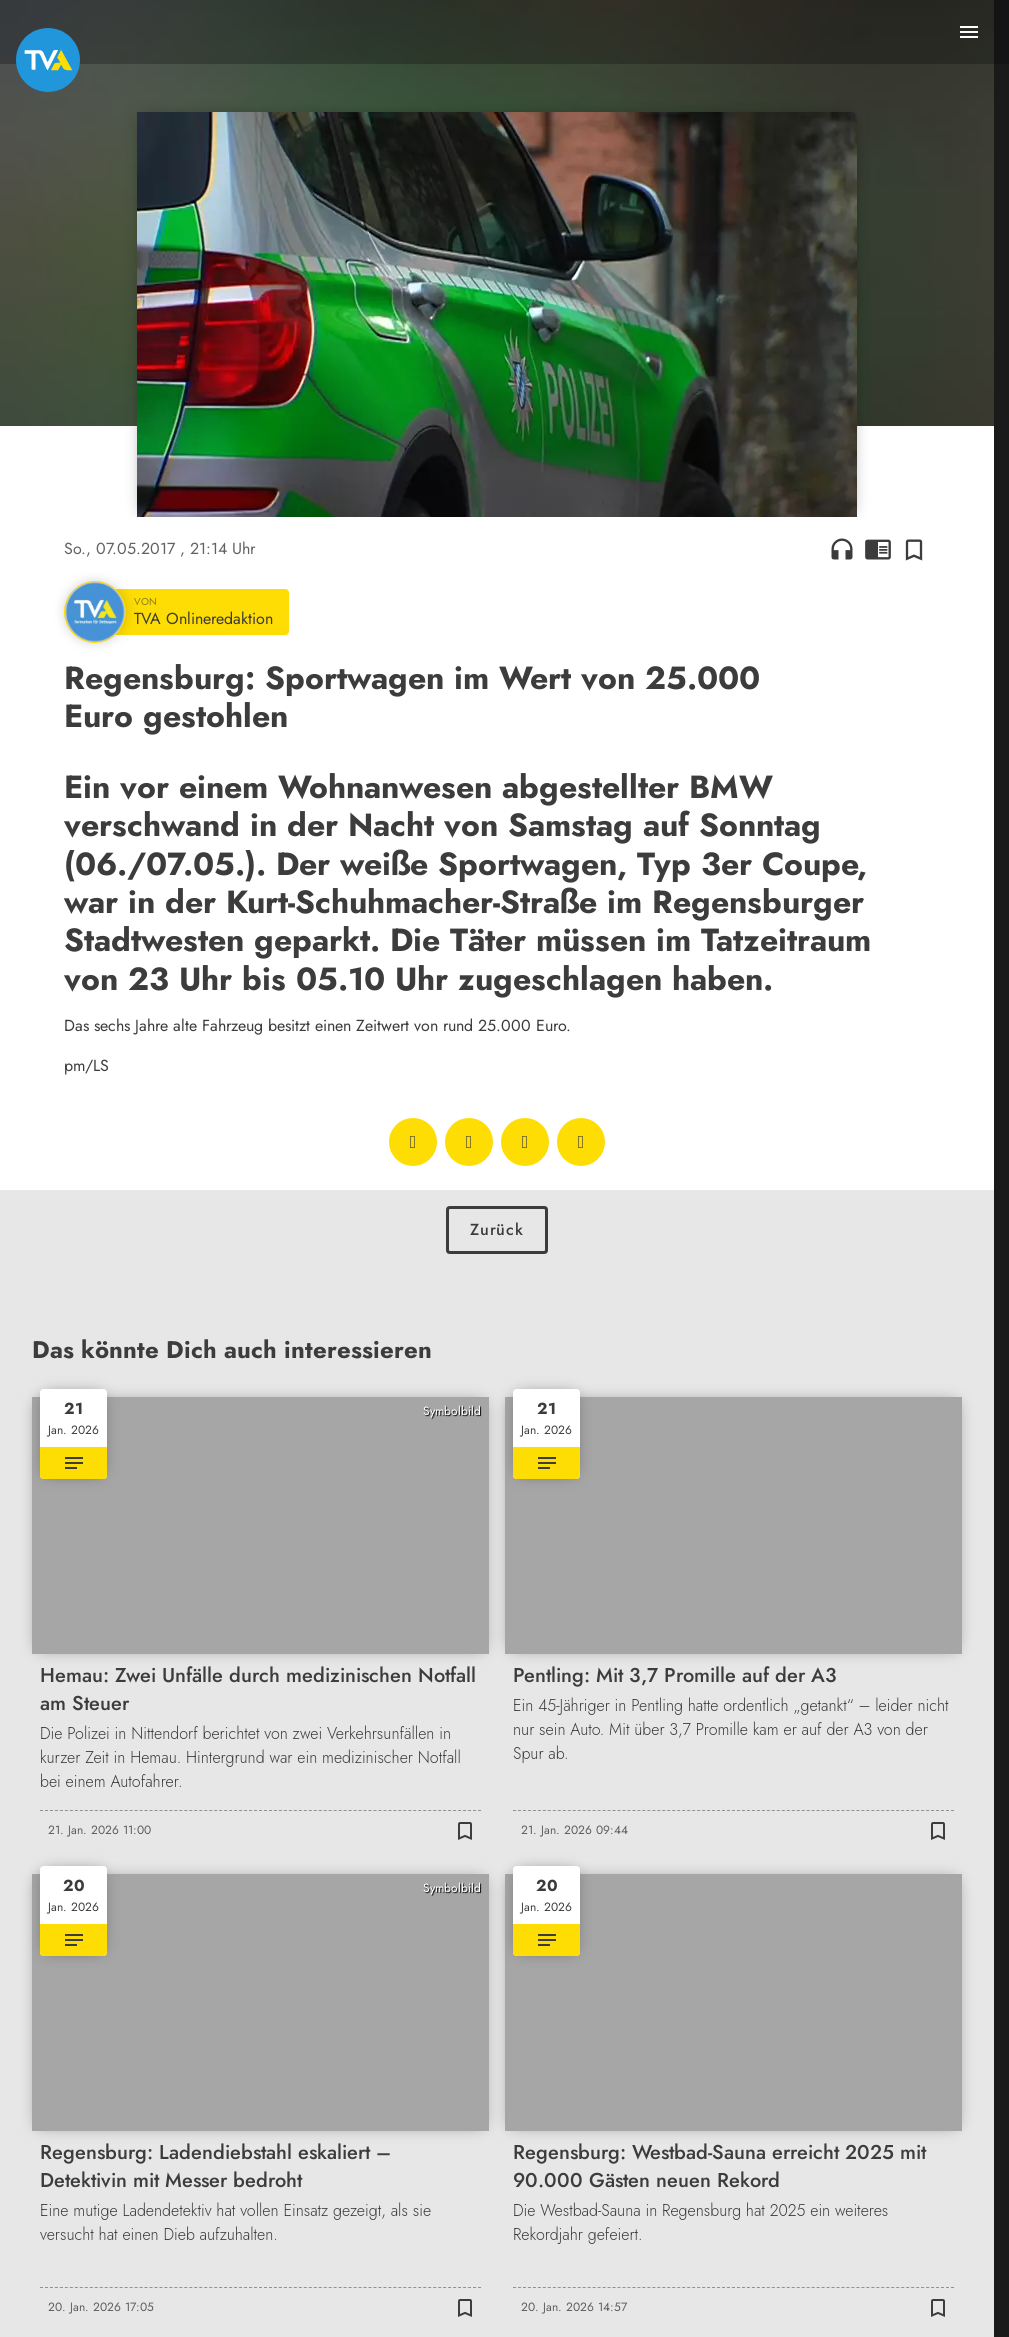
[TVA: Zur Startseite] (48, 60)
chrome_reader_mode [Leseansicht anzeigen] (878, 549)
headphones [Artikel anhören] (842, 549)
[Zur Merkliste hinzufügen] (914, 549)
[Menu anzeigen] (969, 32)
